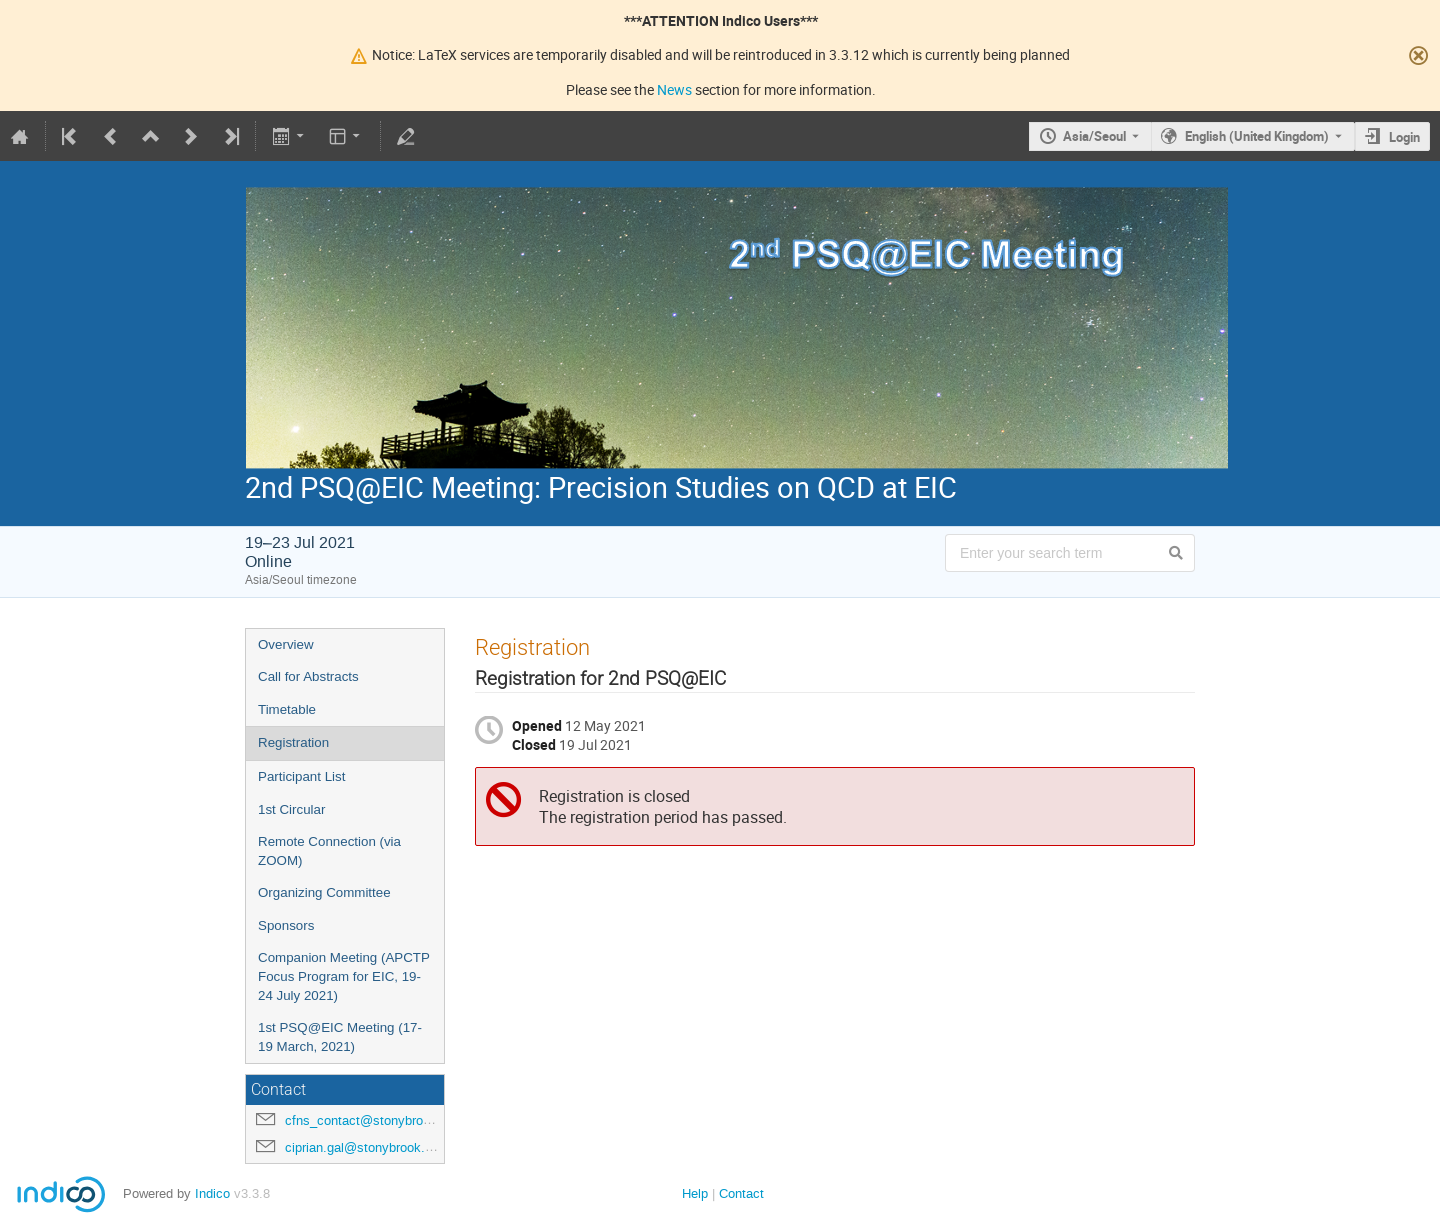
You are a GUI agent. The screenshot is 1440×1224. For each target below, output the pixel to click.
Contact (741, 1193)
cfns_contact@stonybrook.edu (373, 1120)
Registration (293, 742)
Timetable (287, 709)
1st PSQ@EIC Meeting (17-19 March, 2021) (340, 1037)
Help (695, 1193)
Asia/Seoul (1094, 136)
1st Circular (291, 809)
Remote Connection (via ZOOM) (329, 851)
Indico (212, 1193)
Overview (286, 644)
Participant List (301, 776)
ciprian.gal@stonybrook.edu (365, 1147)
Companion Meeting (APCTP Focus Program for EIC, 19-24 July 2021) (344, 976)
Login (1404, 137)
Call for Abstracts (308, 676)
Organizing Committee (324, 892)
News (674, 89)
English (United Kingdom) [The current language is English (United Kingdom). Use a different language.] (1257, 136)
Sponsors (286, 925)
